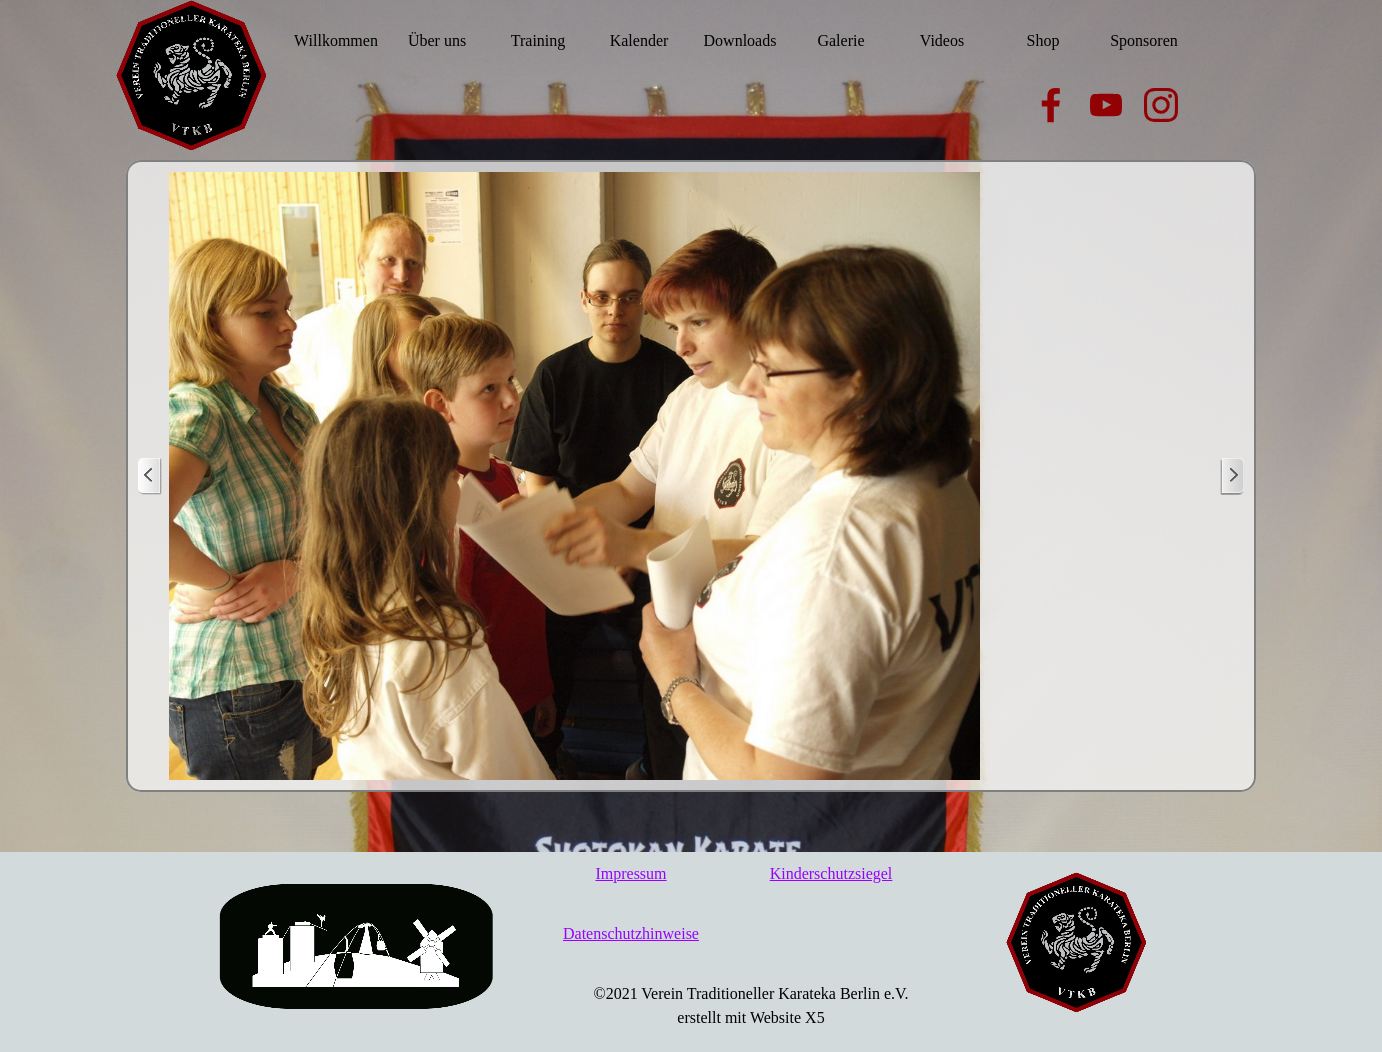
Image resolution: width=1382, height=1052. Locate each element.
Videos (942, 40)
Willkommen (336, 40)
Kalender (639, 40)
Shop (1043, 40)
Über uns (437, 40)
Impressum (630, 873)
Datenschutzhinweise (631, 933)
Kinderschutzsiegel (831, 873)
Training (538, 40)
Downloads (740, 40)
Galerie (840, 40)
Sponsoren (1144, 40)
